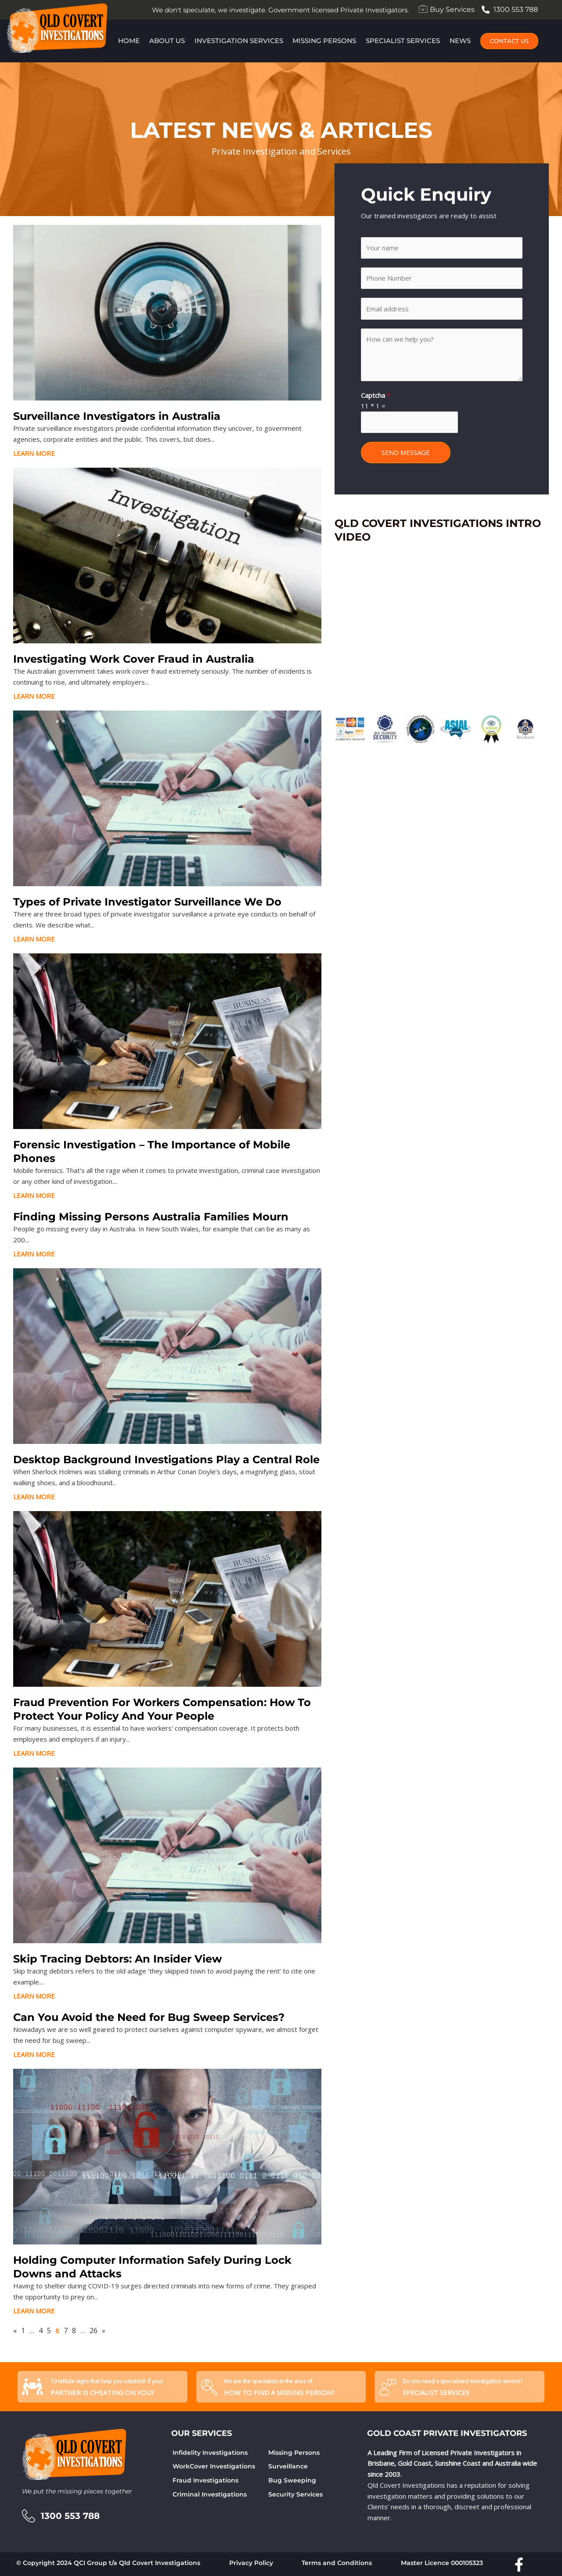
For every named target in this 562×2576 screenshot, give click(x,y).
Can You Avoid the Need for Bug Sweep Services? (149, 2017)
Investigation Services (238, 40)
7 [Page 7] (66, 2330)
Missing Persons (325, 40)
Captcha (375, 395)
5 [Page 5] (49, 2330)
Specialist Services (403, 40)
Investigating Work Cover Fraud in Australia (133, 659)
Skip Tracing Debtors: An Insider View (117, 1958)
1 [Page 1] (23, 2330)
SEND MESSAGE (406, 452)
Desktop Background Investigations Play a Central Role (166, 1459)
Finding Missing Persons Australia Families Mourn (150, 1216)
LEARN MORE (34, 453)
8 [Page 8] (74, 2330)
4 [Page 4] (41, 2330)
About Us (166, 40)
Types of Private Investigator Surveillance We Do (147, 901)
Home (128, 40)
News (460, 40)
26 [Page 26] (93, 2330)
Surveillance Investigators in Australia (116, 416)
